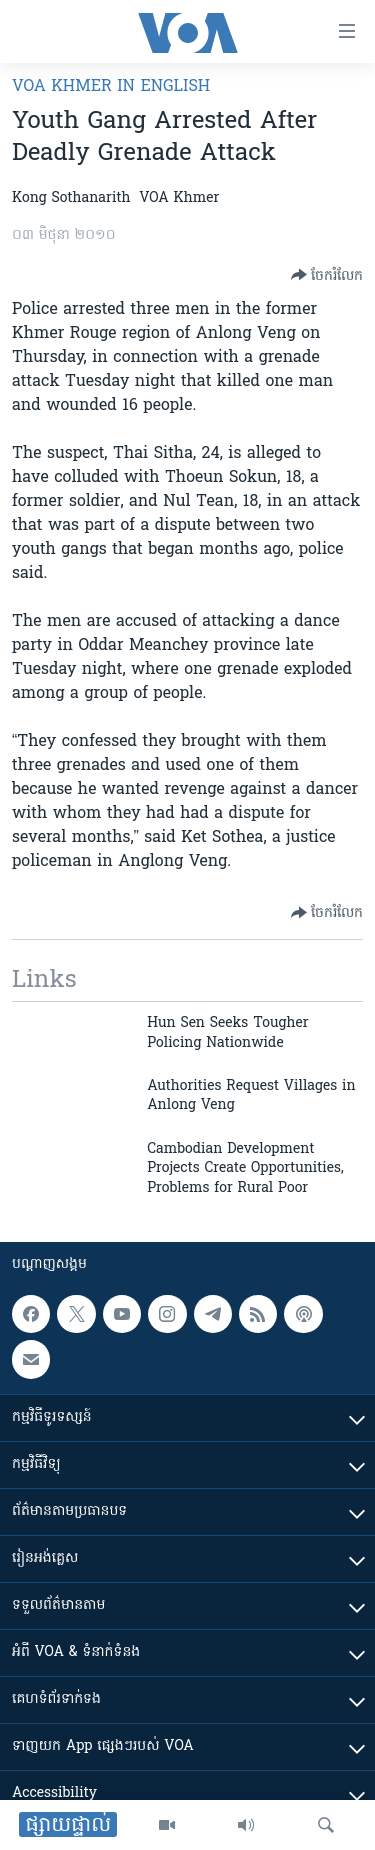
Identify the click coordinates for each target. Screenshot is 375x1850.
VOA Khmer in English (111, 87)
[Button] (327, 275)
